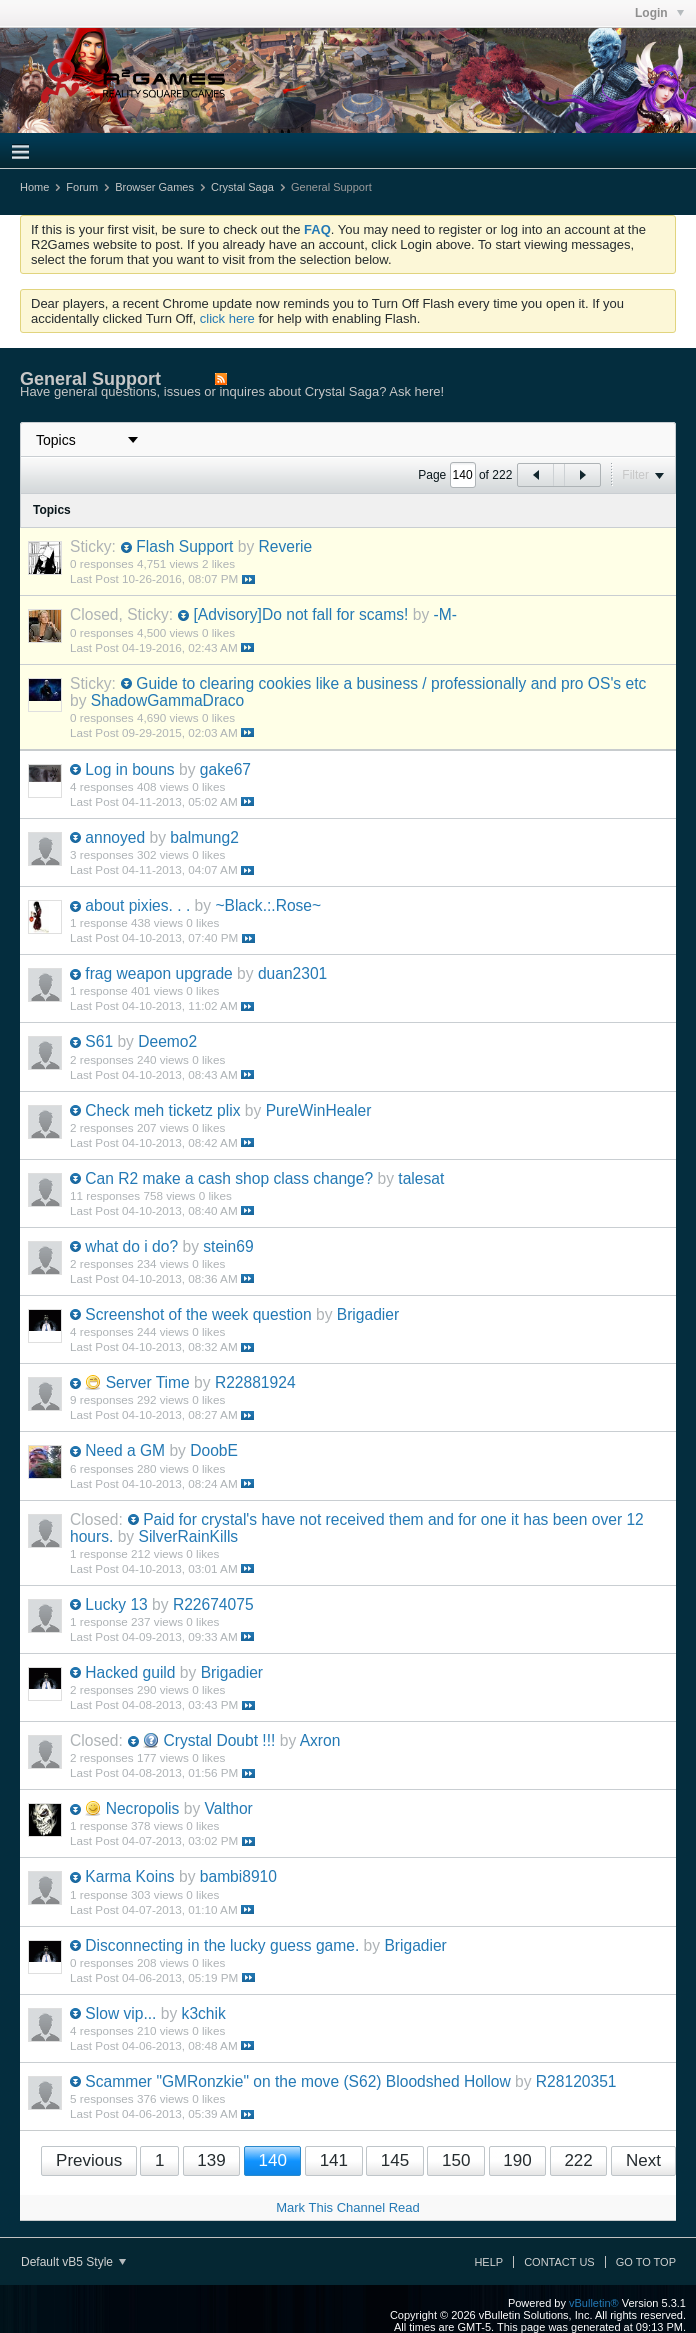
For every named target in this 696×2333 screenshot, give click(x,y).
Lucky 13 (116, 1604)
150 (456, 2160)
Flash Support (184, 546)
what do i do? (131, 1246)
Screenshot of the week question (198, 1314)
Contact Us (559, 2262)
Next (643, 2160)
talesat (421, 1178)
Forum (82, 187)
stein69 (228, 1246)
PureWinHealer (319, 1110)
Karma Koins (129, 1876)
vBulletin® (594, 2303)
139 (211, 2160)
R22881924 (255, 1382)
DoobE (214, 1450)
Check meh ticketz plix (162, 1110)
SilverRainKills (189, 1536)
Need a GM (125, 1450)
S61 (99, 1041)
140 (272, 2160)
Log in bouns (129, 769)
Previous (89, 2160)
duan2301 (292, 973)
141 (334, 2160)
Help (488, 2262)
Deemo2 (167, 1041)
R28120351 (576, 2081)
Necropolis (143, 1808)
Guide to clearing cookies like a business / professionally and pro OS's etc (391, 683)
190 (517, 2160)
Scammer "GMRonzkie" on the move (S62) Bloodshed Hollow (297, 2081)
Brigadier (368, 1314)
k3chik (204, 2013)
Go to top (646, 2262)
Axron (320, 1740)
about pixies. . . (137, 905)
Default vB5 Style (73, 2262)
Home (34, 187)
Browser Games (154, 187)
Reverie (286, 546)
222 (578, 2160)
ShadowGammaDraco (167, 700)
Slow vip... (120, 2013)
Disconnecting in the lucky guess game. (222, 1945)
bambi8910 (238, 1876)
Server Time (148, 1382)
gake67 (225, 769)
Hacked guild (130, 1672)
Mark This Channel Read (348, 2207)
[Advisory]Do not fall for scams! (300, 614)
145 (395, 2160)
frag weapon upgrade (158, 973)
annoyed (115, 837)
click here (227, 318)
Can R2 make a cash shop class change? (229, 1178)
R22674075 (213, 1604)
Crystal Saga (242, 187)
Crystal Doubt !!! (220, 1740)
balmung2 (204, 837)
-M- (445, 614)
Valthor (229, 1808)
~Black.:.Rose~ (268, 905)
